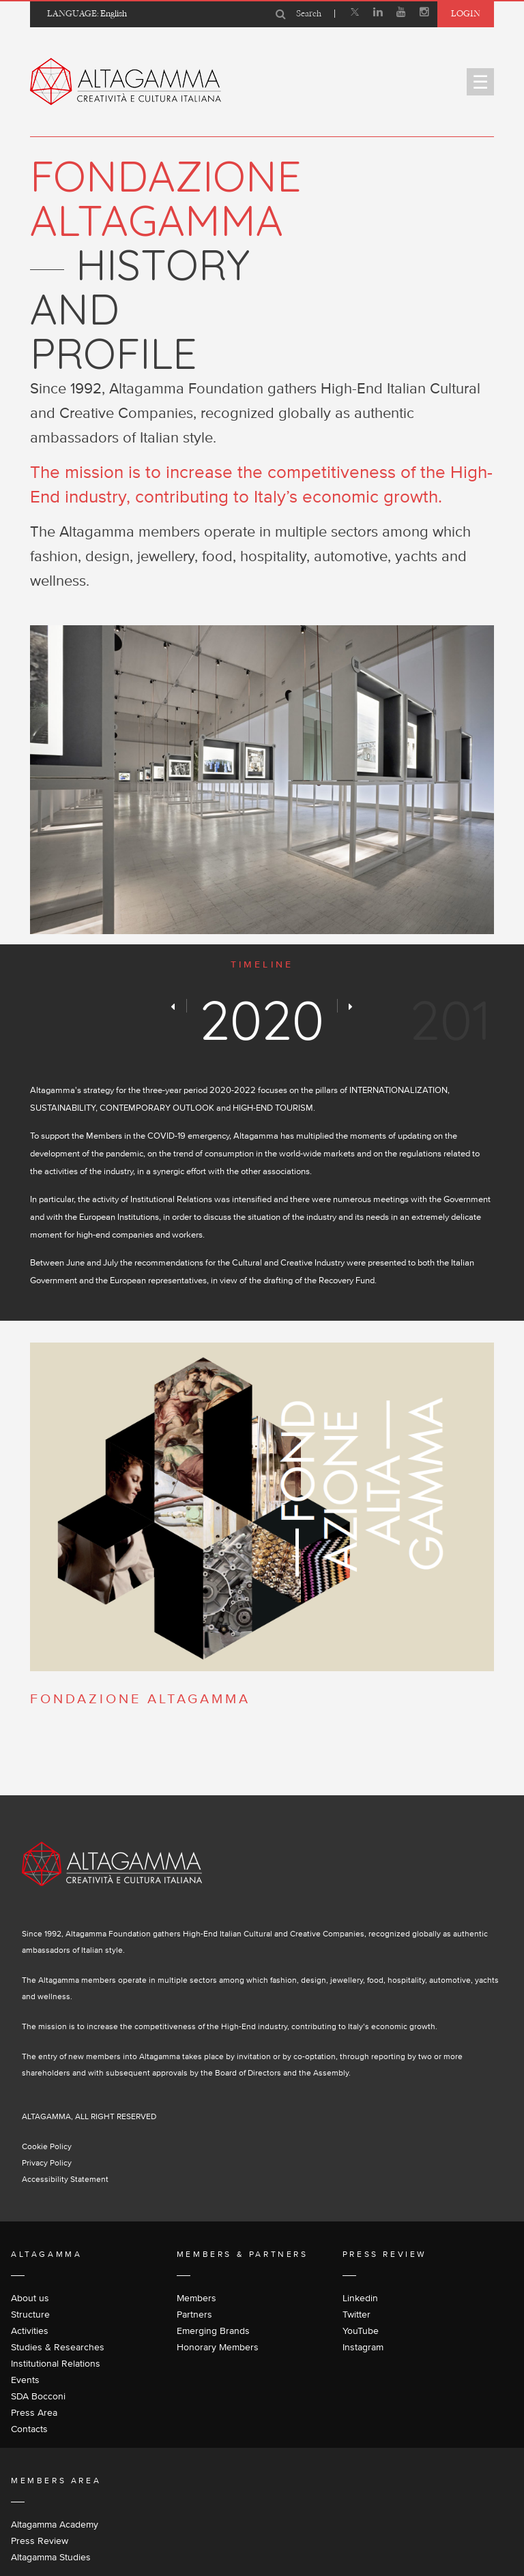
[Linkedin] (378, 13)
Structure (30, 2314)
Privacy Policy (47, 2162)
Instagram (363, 2347)
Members (196, 2298)
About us (30, 2298)
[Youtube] (401, 13)
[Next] (350, 1006)
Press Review (39, 2540)
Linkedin (360, 2298)
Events (25, 2379)
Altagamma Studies (51, 2557)
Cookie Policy (47, 2146)
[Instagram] (424, 13)
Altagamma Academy (54, 2524)
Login (465, 13)
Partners (194, 2314)
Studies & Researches (57, 2347)
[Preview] (173, 1006)
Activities (29, 2330)
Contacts (29, 2429)
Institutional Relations (55, 2363)
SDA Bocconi (38, 2396)
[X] (355, 13)
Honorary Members (218, 2347)
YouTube (361, 2330)
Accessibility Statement (65, 2179)
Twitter (356, 2314)
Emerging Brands (213, 2330)
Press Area (34, 2412)
